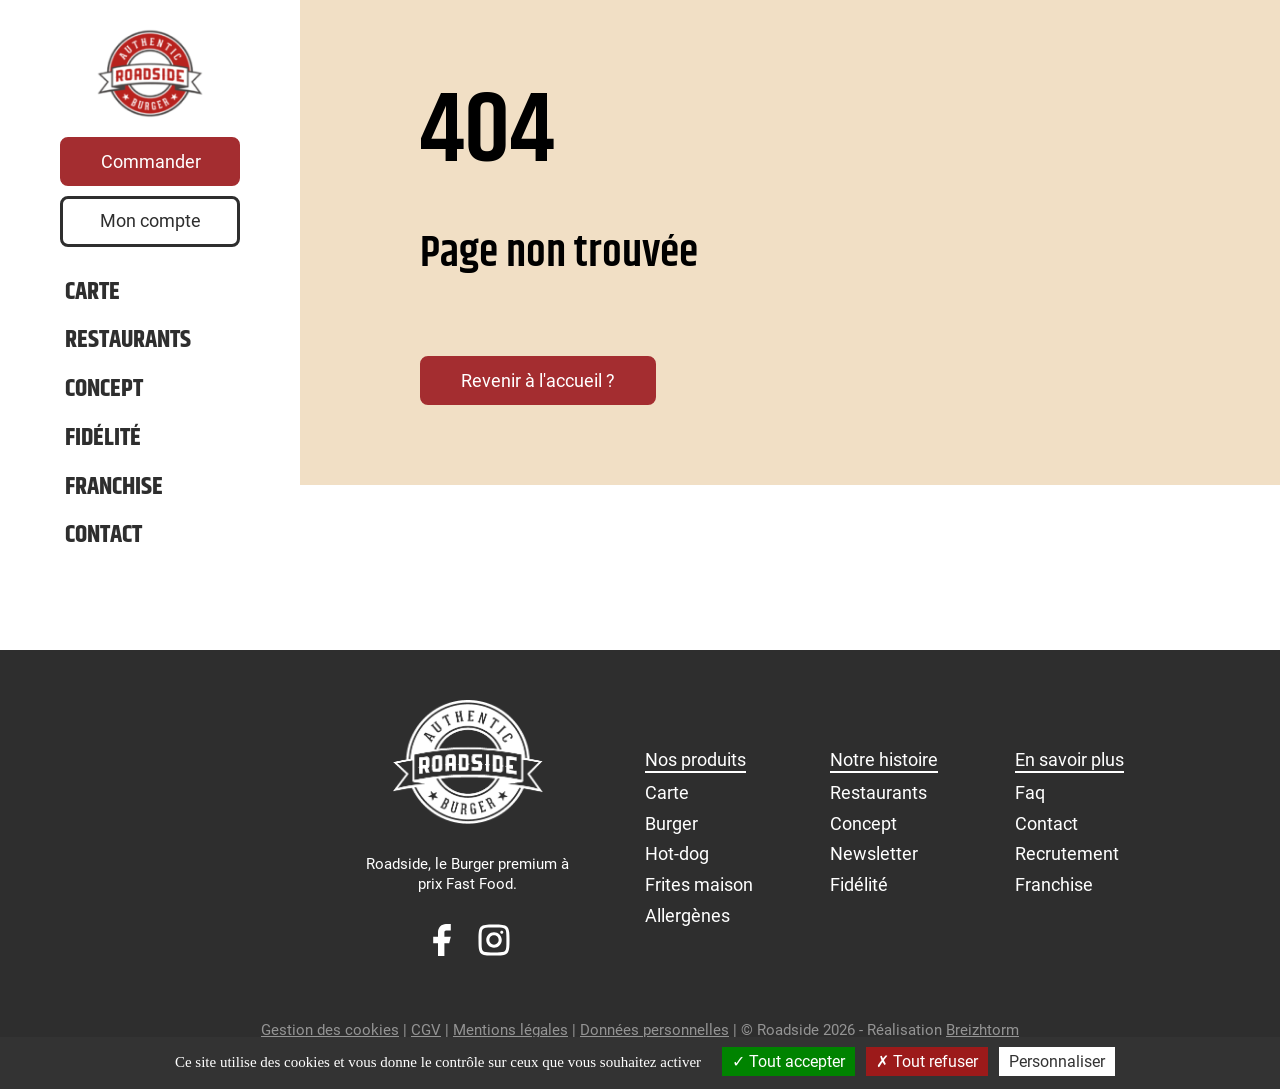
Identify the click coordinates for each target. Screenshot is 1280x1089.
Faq (1030, 803)
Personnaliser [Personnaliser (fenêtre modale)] (1057, 1061)
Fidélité (103, 449)
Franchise (114, 498)
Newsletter (874, 864)
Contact (103, 546)
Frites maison (699, 895)
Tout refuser (927, 1061)
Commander (151, 172)
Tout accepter (788, 1061)
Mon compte (150, 231)
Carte (92, 303)
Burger (671, 833)
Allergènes (687, 925)
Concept (104, 400)
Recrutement (1067, 864)
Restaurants (128, 351)
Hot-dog (677, 864)
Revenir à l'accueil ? (538, 380)
